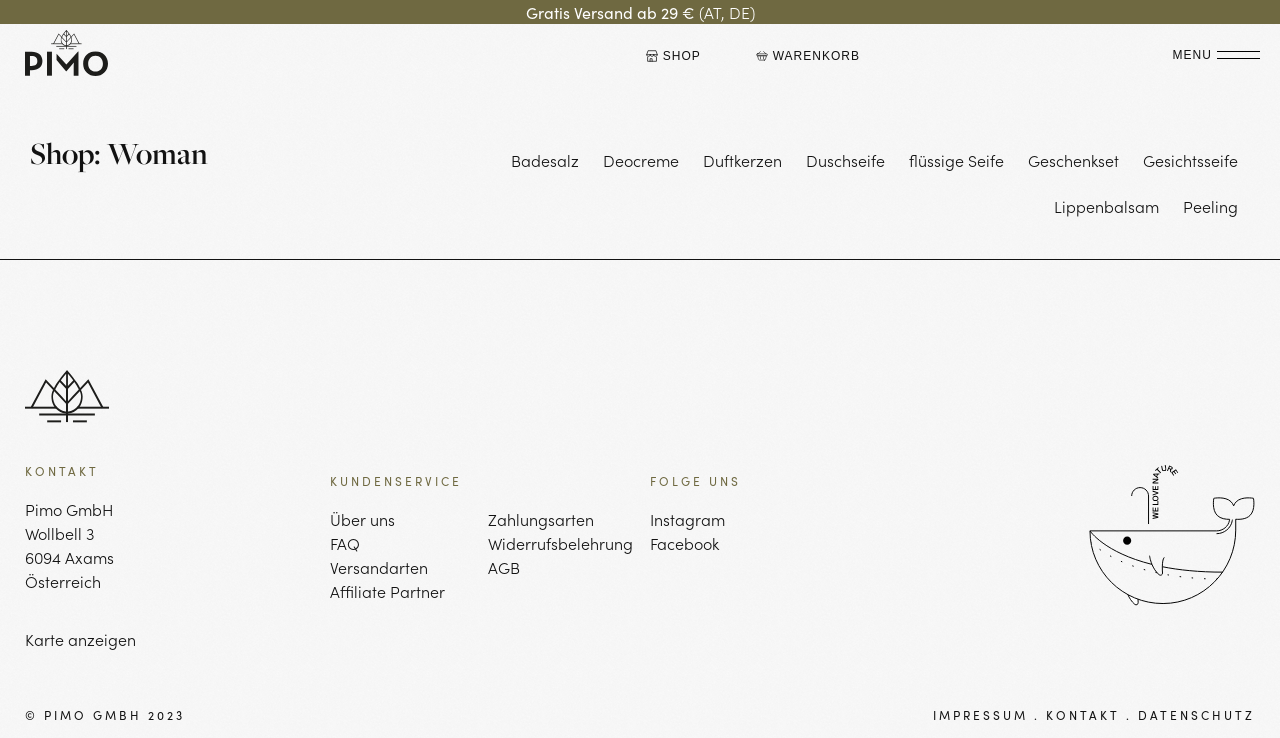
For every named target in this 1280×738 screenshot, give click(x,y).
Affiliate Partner (387, 591)
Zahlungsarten (541, 519)
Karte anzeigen (80, 639)
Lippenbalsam (1106, 206)
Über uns (362, 519)
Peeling (1210, 206)
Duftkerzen (742, 160)
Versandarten (379, 567)
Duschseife (845, 160)
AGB (504, 567)
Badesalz (545, 160)
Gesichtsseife (1190, 160)
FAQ (345, 543)
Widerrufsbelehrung (559, 543)
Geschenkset (1073, 160)
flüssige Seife (956, 160)
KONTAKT (1083, 714)
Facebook (684, 543)
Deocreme (641, 160)
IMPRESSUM (980, 714)
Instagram (687, 519)
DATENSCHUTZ (1196, 714)
